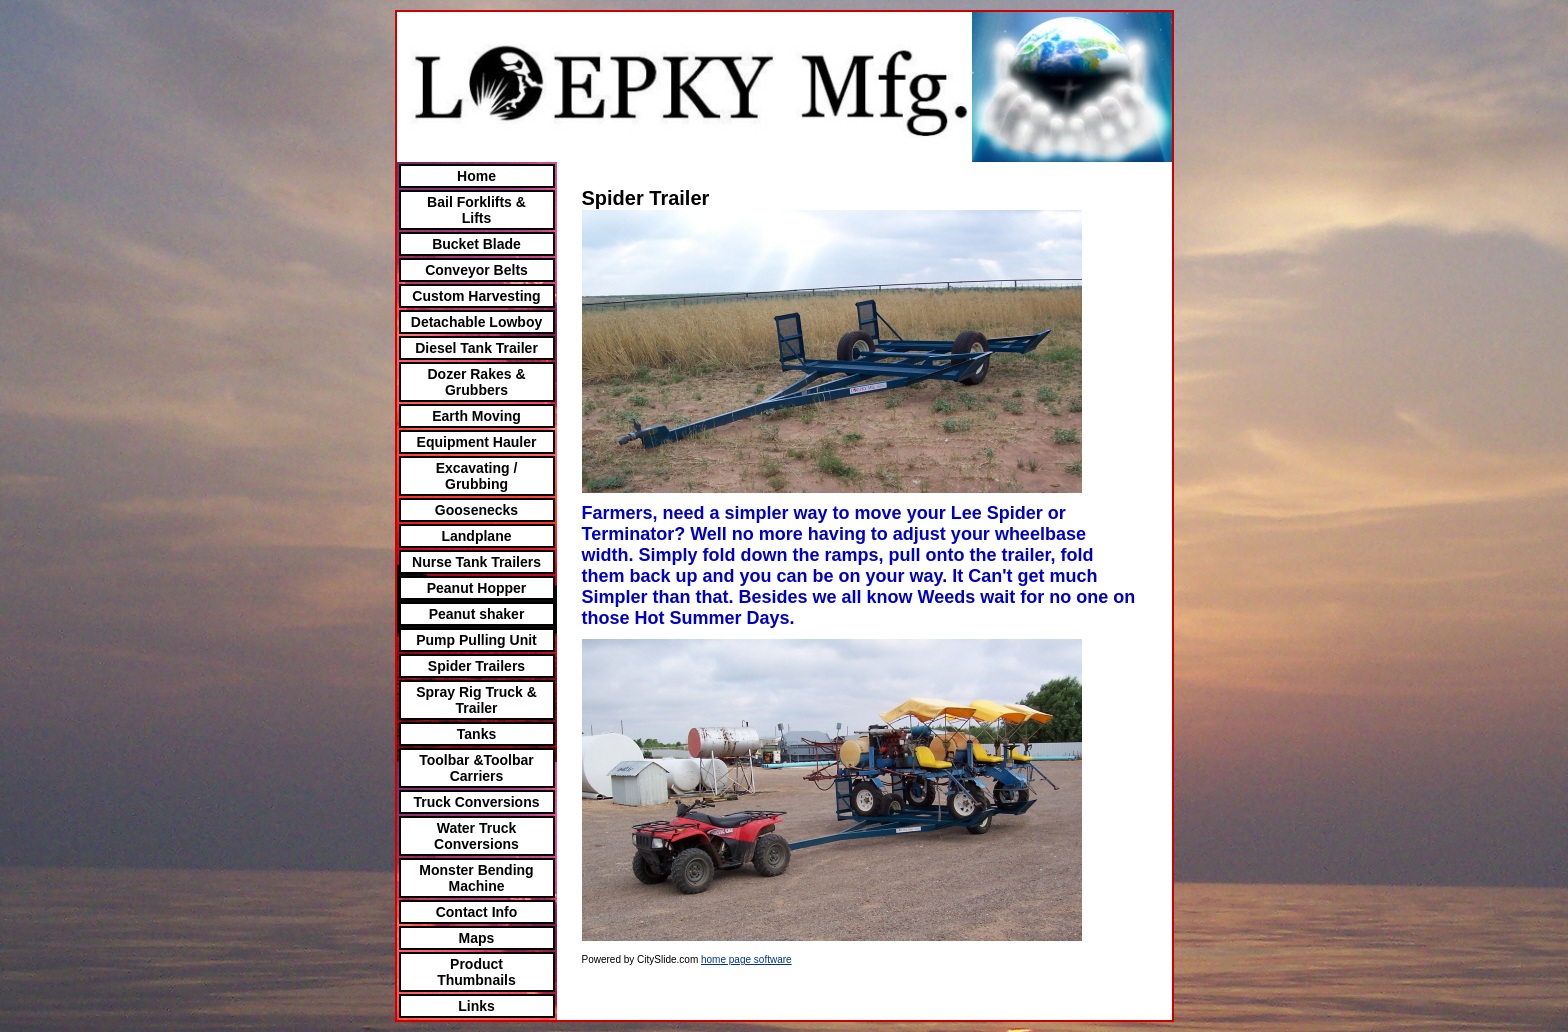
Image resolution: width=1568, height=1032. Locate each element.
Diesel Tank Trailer (476, 348)
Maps (477, 938)
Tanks (476, 734)
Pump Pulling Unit (476, 640)
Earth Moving (476, 416)
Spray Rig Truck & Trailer (476, 700)
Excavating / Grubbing (477, 476)
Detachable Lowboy (476, 322)
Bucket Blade (476, 244)
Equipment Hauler (477, 442)
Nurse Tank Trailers (476, 562)
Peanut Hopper (477, 588)
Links (476, 1006)
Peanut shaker (477, 614)
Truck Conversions (476, 802)
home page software (746, 959)
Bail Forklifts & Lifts (476, 210)
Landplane (476, 536)
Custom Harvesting (476, 296)
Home (476, 176)
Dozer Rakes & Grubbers (476, 382)
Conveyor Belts (476, 270)
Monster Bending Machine (476, 878)
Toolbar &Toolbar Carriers (476, 768)
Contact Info (477, 912)
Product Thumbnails (476, 972)
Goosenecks (476, 510)
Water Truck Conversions (476, 836)
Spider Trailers (476, 666)
